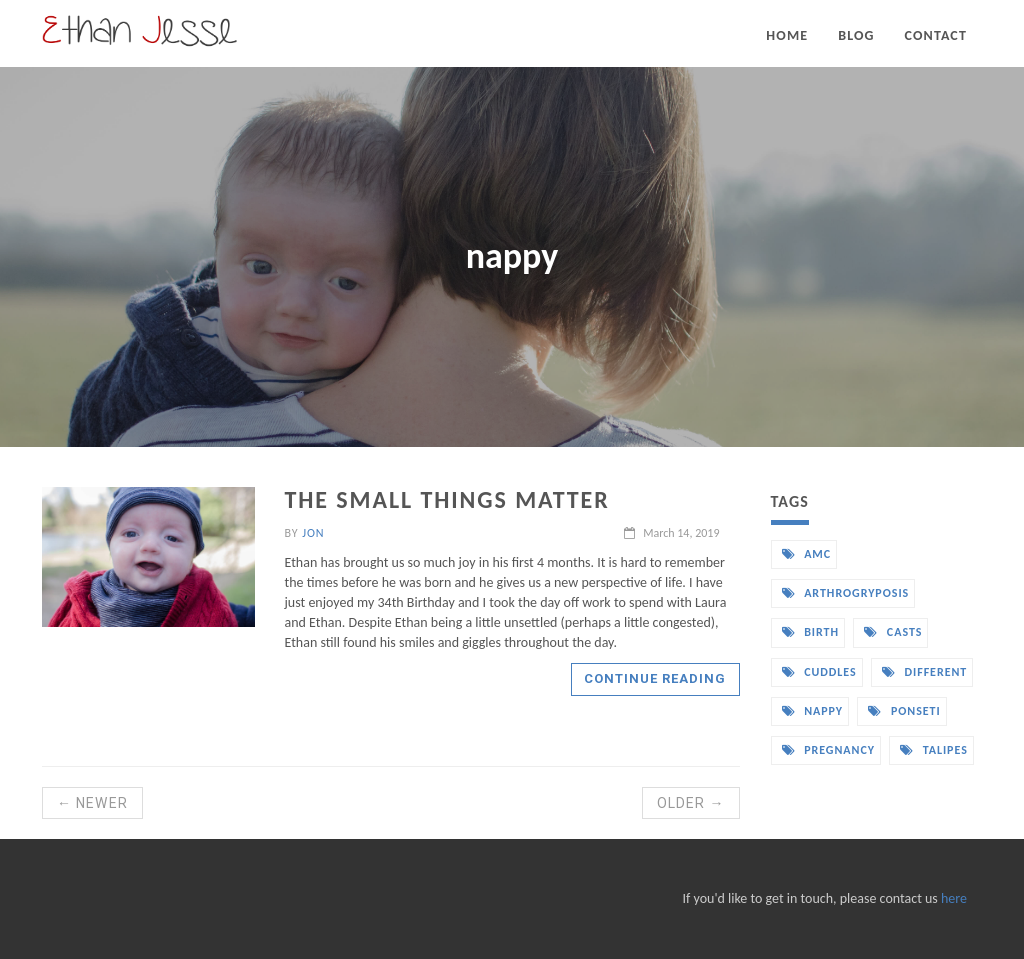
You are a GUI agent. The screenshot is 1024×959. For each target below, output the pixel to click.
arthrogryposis (846, 593)
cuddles (819, 672)
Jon (313, 533)
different (924, 672)
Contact (936, 35)
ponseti (904, 711)
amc (807, 554)
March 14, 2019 (671, 533)
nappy (813, 711)
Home (787, 35)
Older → (691, 803)
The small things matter (447, 499)
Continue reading (655, 678)
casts (893, 632)
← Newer (92, 803)
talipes (934, 750)
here (954, 898)
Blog (856, 35)
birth (811, 632)
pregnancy (828, 750)
